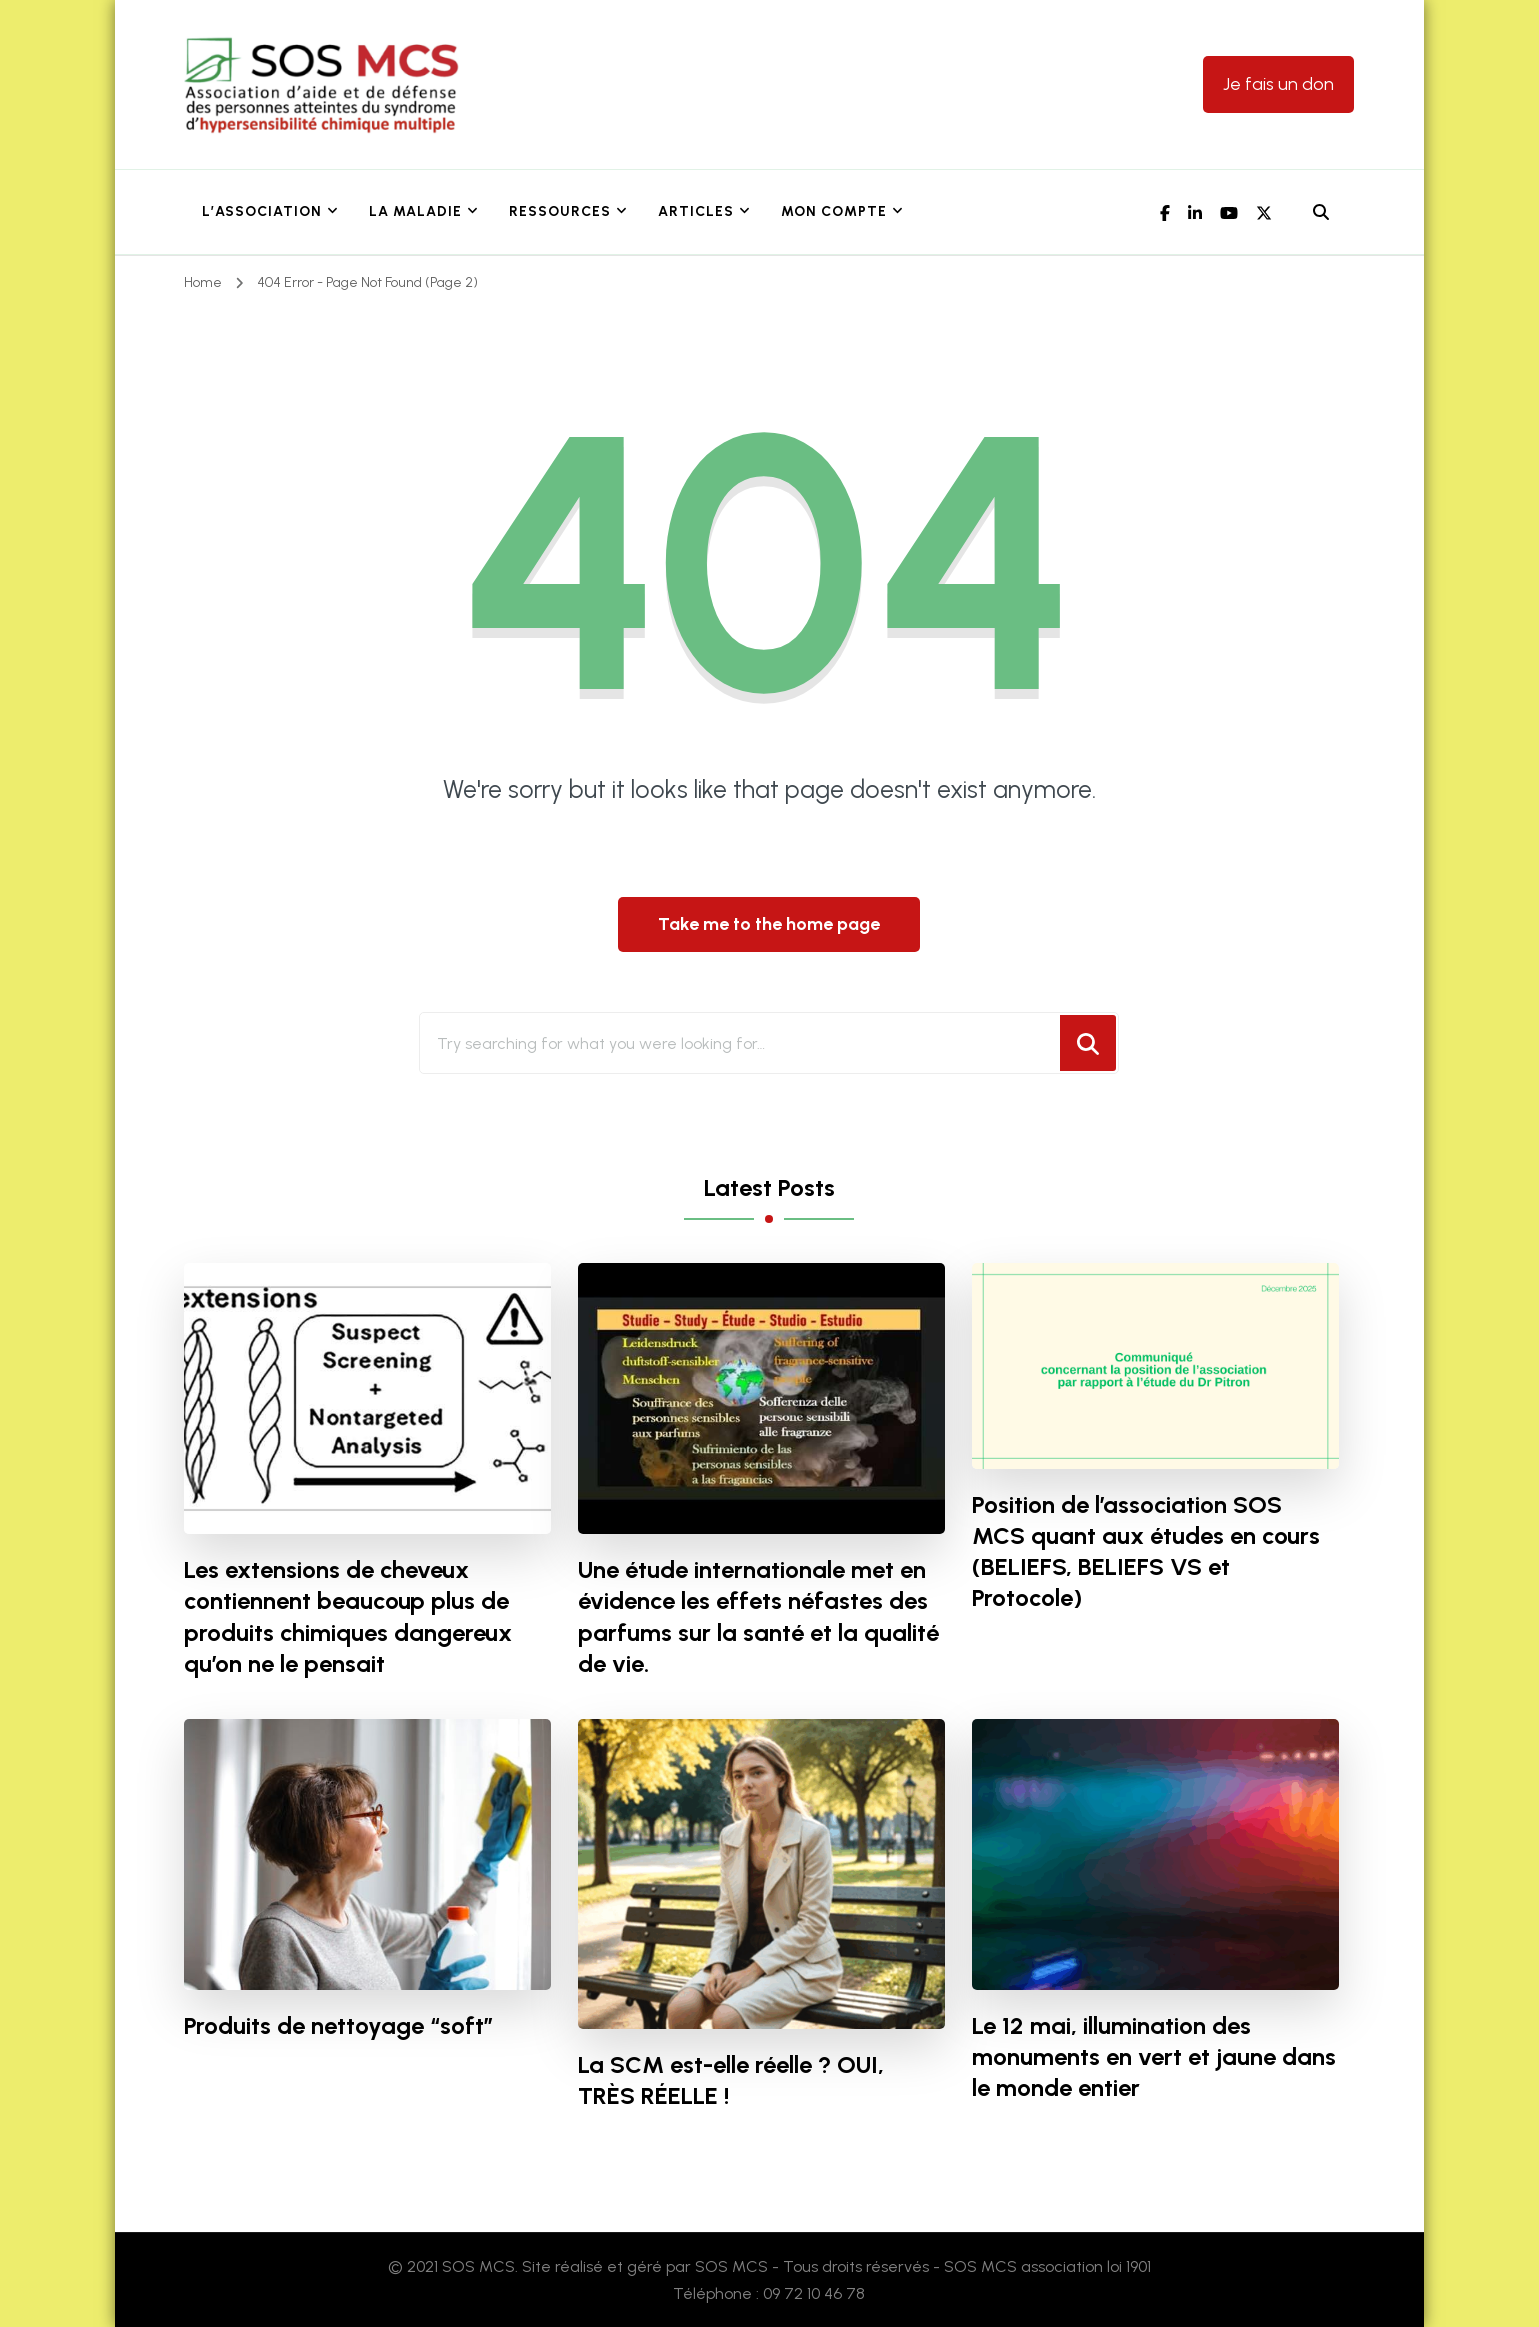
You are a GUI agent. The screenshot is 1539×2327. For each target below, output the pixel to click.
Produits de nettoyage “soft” (339, 2025)
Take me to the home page (769, 924)
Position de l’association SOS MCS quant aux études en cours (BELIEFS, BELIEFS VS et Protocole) (1146, 1551)
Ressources (560, 211)
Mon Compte (834, 211)
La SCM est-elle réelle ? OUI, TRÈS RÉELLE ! (731, 2080)
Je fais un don (1278, 84)
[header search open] (1321, 213)
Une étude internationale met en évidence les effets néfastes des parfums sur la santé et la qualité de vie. (758, 1616)
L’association (262, 211)
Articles (696, 211)
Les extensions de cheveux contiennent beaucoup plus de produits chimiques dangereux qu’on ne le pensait (348, 1616)
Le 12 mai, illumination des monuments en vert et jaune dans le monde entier (1154, 2056)
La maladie (415, 211)
